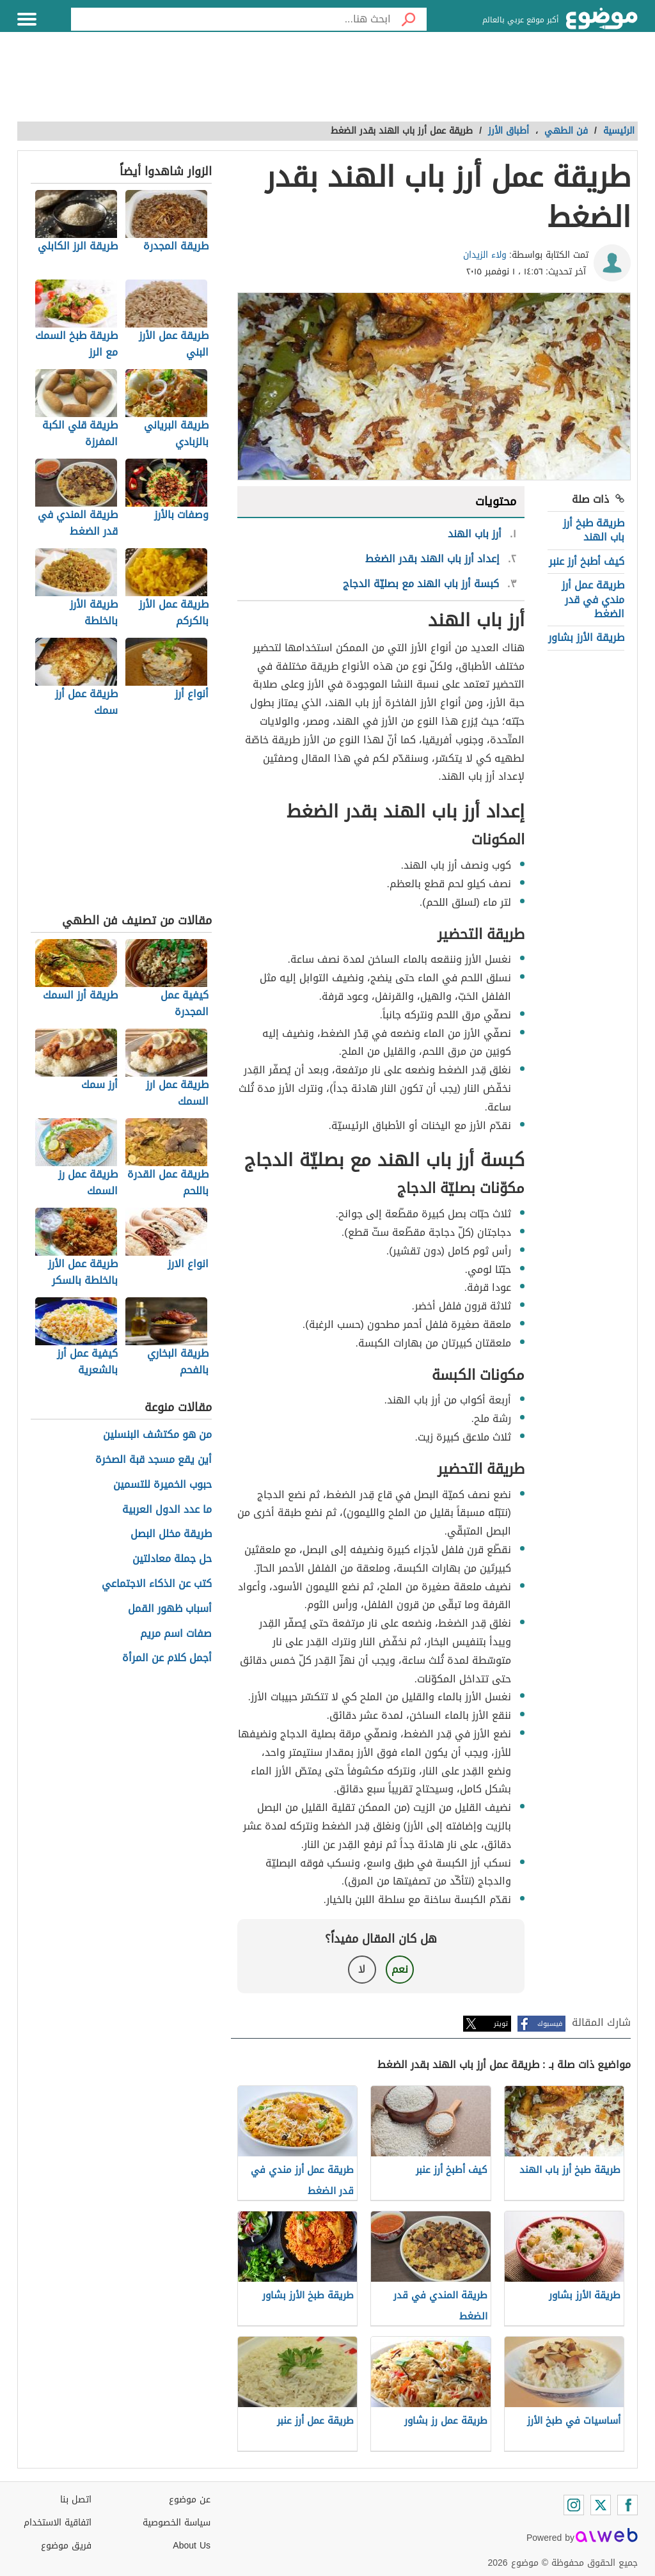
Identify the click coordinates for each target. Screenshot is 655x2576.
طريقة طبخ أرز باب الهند (593, 530)
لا (361, 1969)
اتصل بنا (75, 2499)
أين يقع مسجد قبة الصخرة (153, 1460)
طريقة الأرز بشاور (586, 637)
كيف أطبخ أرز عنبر (586, 561)
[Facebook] (627, 2505)
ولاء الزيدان (485, 255)
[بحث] (409, 19)
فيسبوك (549, 2023)
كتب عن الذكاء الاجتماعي (157, 1584)
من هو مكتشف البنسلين (157, 1435)
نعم (399, 1969)
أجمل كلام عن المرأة (167, 1658)
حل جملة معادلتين (172, 1559)
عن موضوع (189, 2499)
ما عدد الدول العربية (167, 1510)
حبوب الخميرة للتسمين (162, 1485)
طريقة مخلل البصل (171, 1534)
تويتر (501, 2023)
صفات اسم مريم (176, 1634)
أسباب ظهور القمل (170, 1609)
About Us (191, 2545)
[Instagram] (574, 2505)
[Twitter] (600, 2505)
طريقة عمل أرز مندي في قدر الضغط (593, 599)
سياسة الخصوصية (176, 2522)
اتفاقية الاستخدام (57, 2522)
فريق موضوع (66, 2545)
